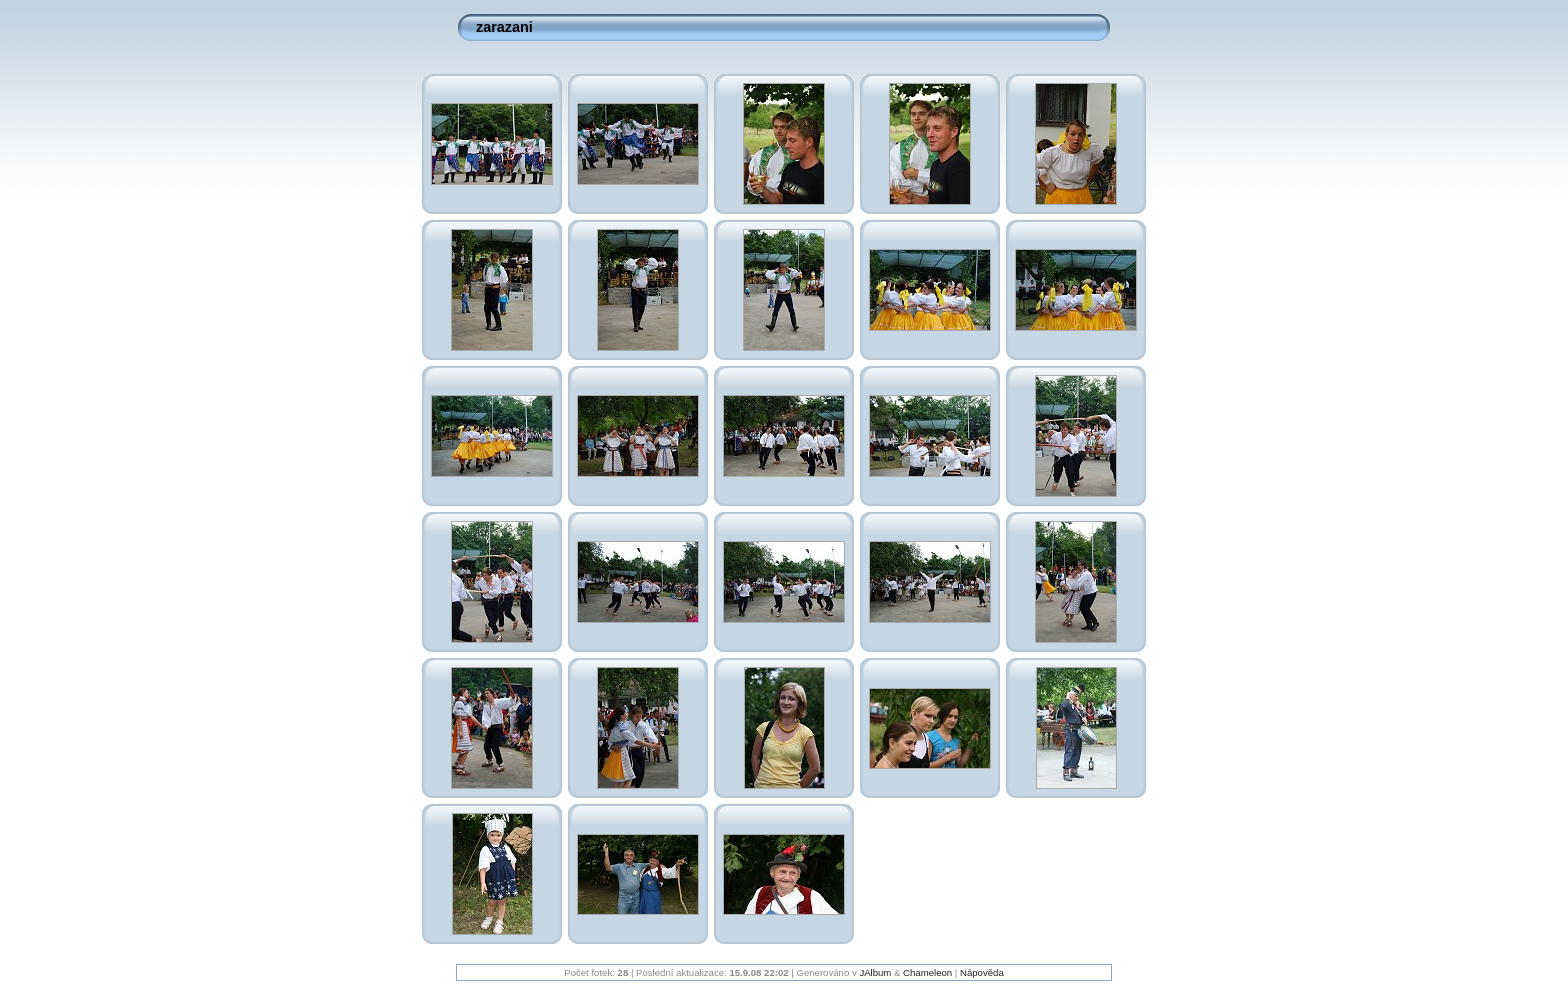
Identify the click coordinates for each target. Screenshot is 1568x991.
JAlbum (875, 972)
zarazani (504, 27)
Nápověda (982, 972)
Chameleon (927, 972)
